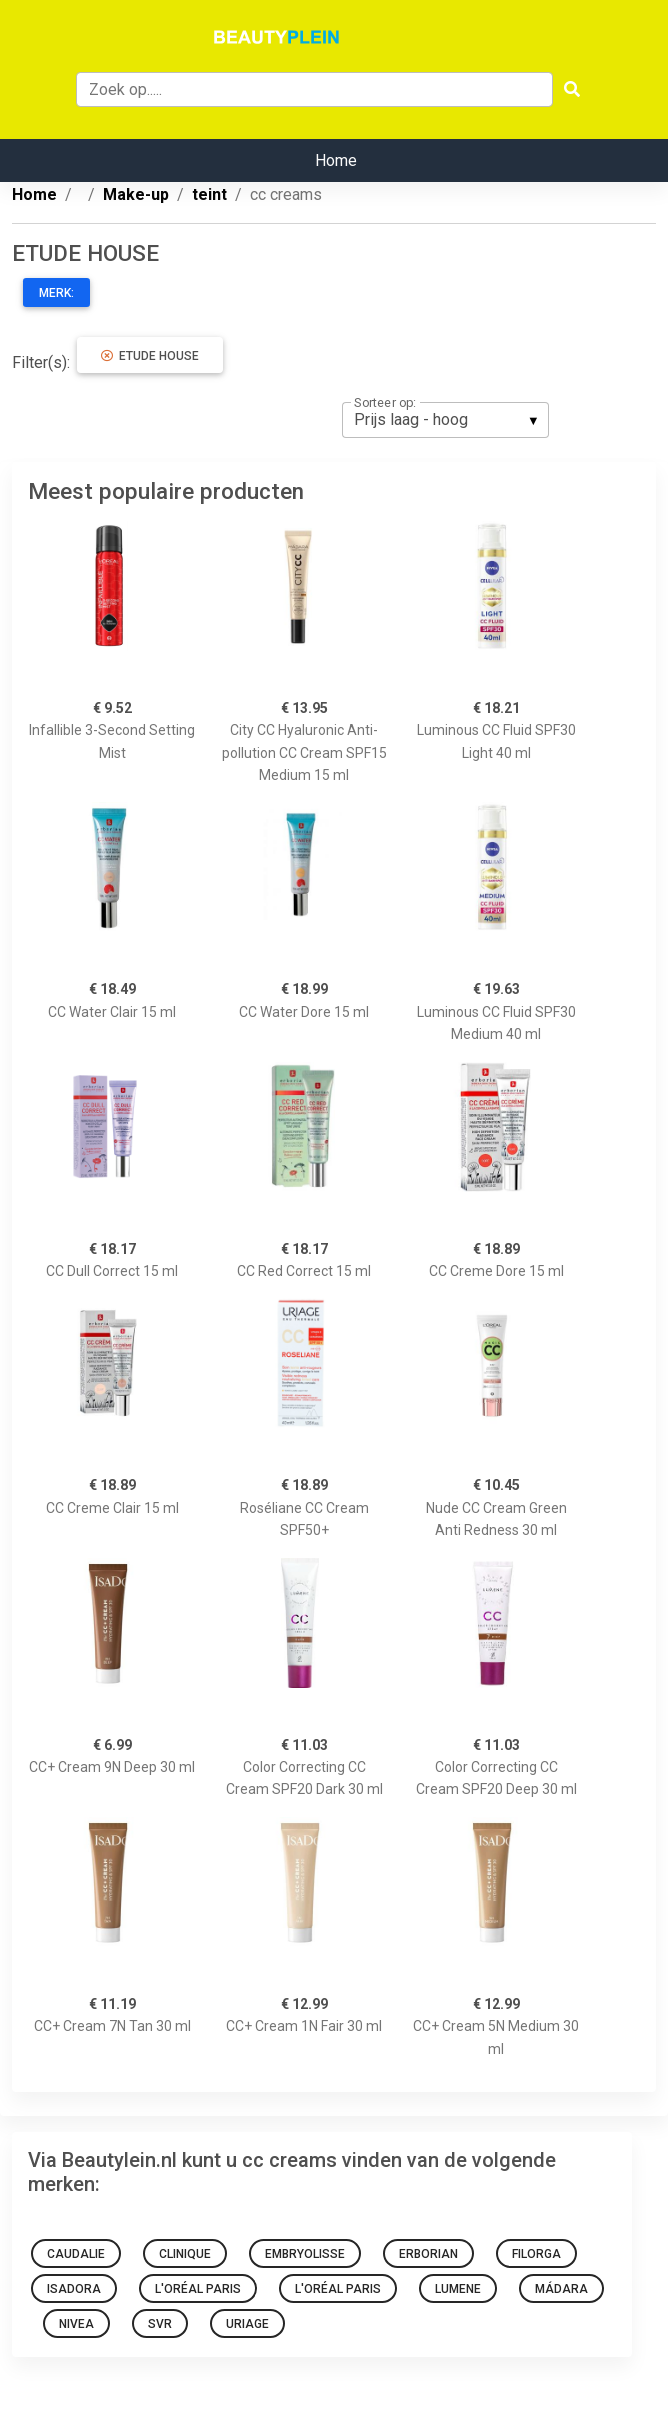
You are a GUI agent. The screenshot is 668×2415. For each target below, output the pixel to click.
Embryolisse (305, 2254)
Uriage (247, 2324)
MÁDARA (561, 2289)
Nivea (76, 2324)
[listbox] (445, 420)
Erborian (428, 2254)
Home (336, 160)
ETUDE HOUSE (150, 356)
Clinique (185, 2254)
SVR (160, 2324)
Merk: (56, 293)
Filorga (536, 2254)
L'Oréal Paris (198, 2289)
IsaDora (74, 2289)
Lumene (458, 2289)
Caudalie (76, 2254)
